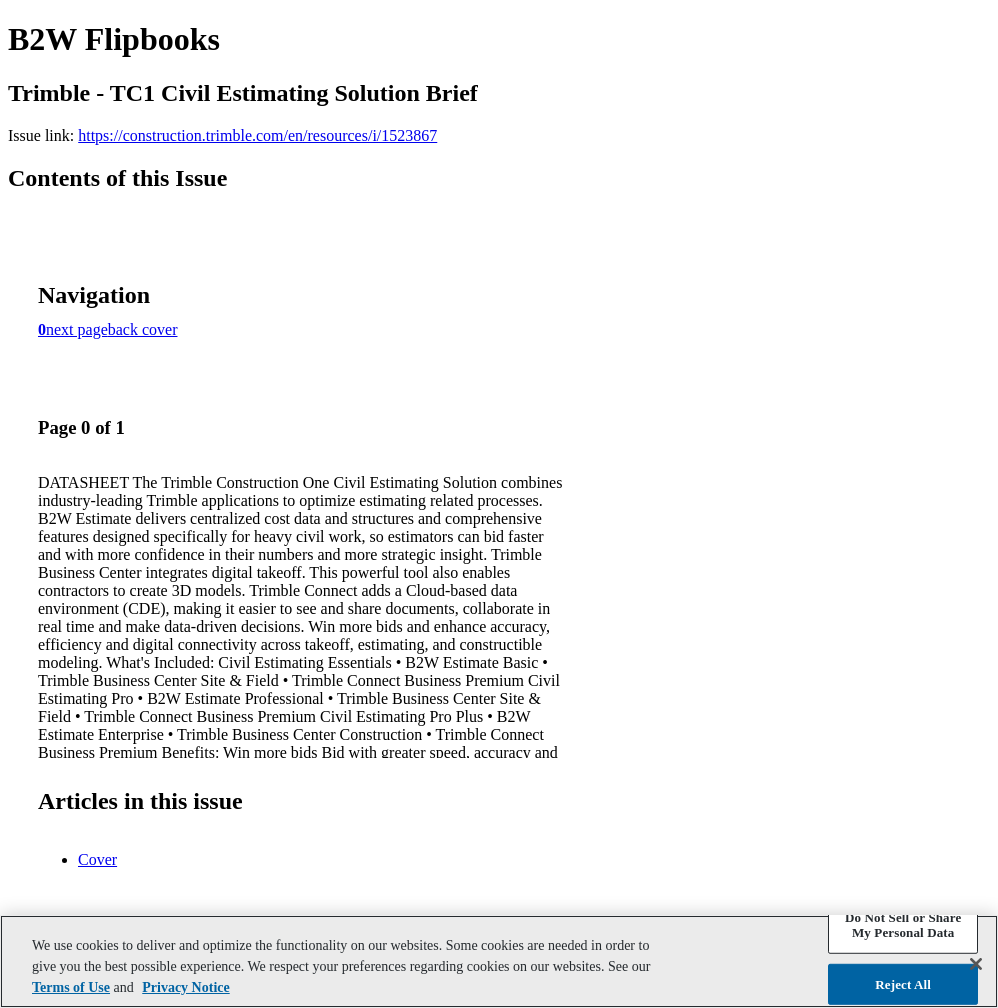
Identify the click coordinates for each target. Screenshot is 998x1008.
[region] (499, 961)
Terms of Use (71, 987)
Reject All (903, 984)
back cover (143, 329)
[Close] (976, 964)
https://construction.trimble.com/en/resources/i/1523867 (257, 135)
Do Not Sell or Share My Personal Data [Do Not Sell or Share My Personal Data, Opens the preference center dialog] (903, 924)
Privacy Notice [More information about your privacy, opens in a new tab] (185, 987)
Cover (97, 859)
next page (77, 329)
